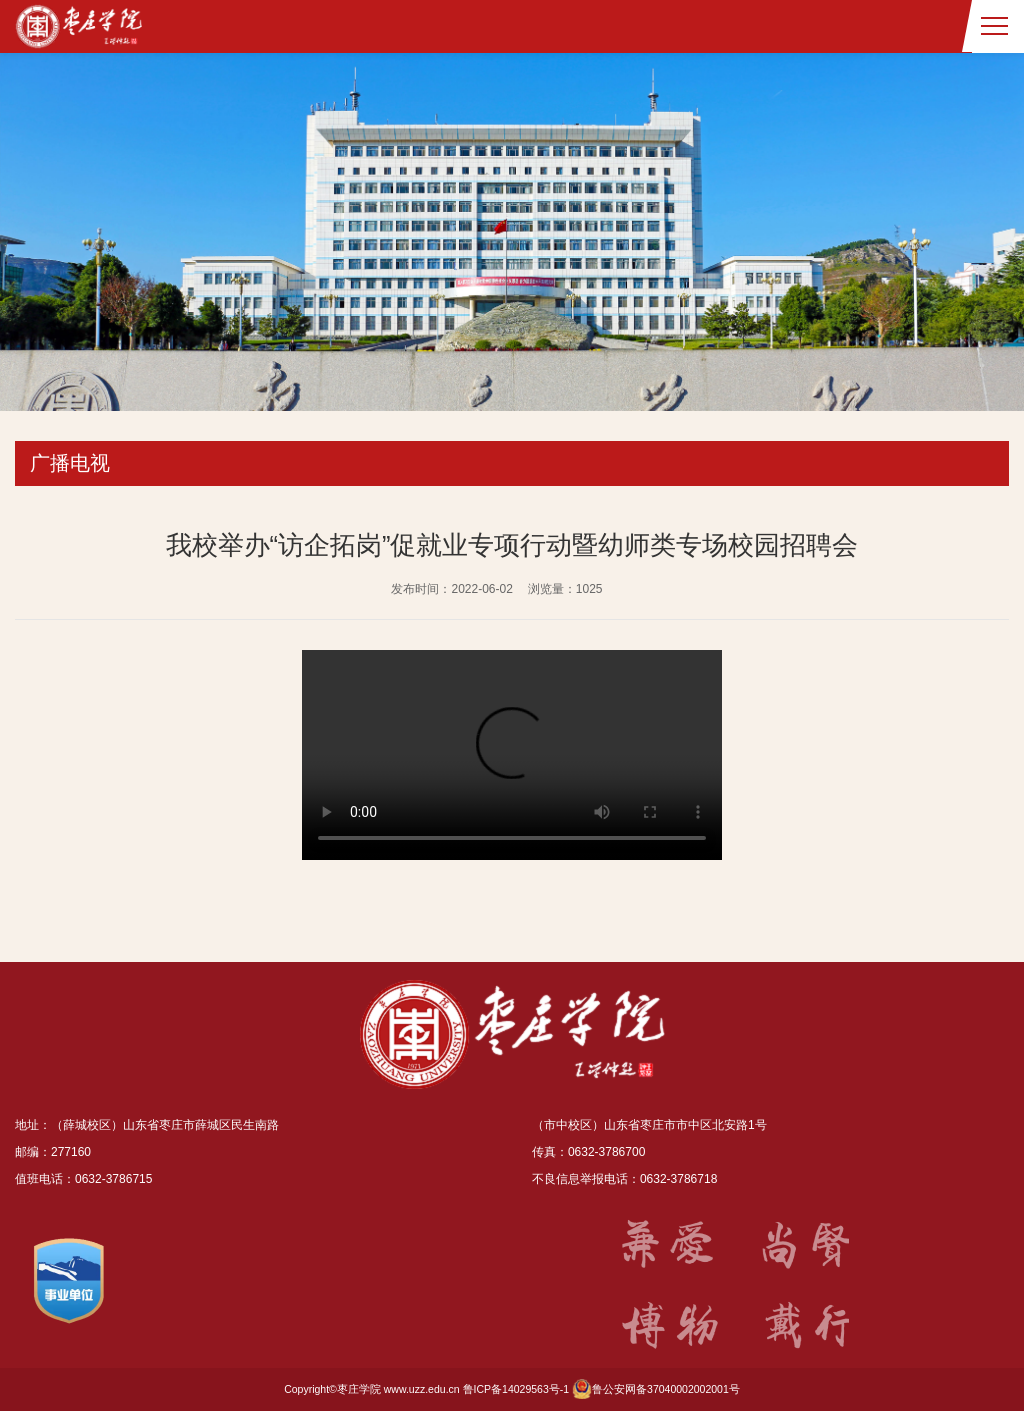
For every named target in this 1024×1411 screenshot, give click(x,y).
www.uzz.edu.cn (422, 1389)
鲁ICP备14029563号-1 (516, 1389)
